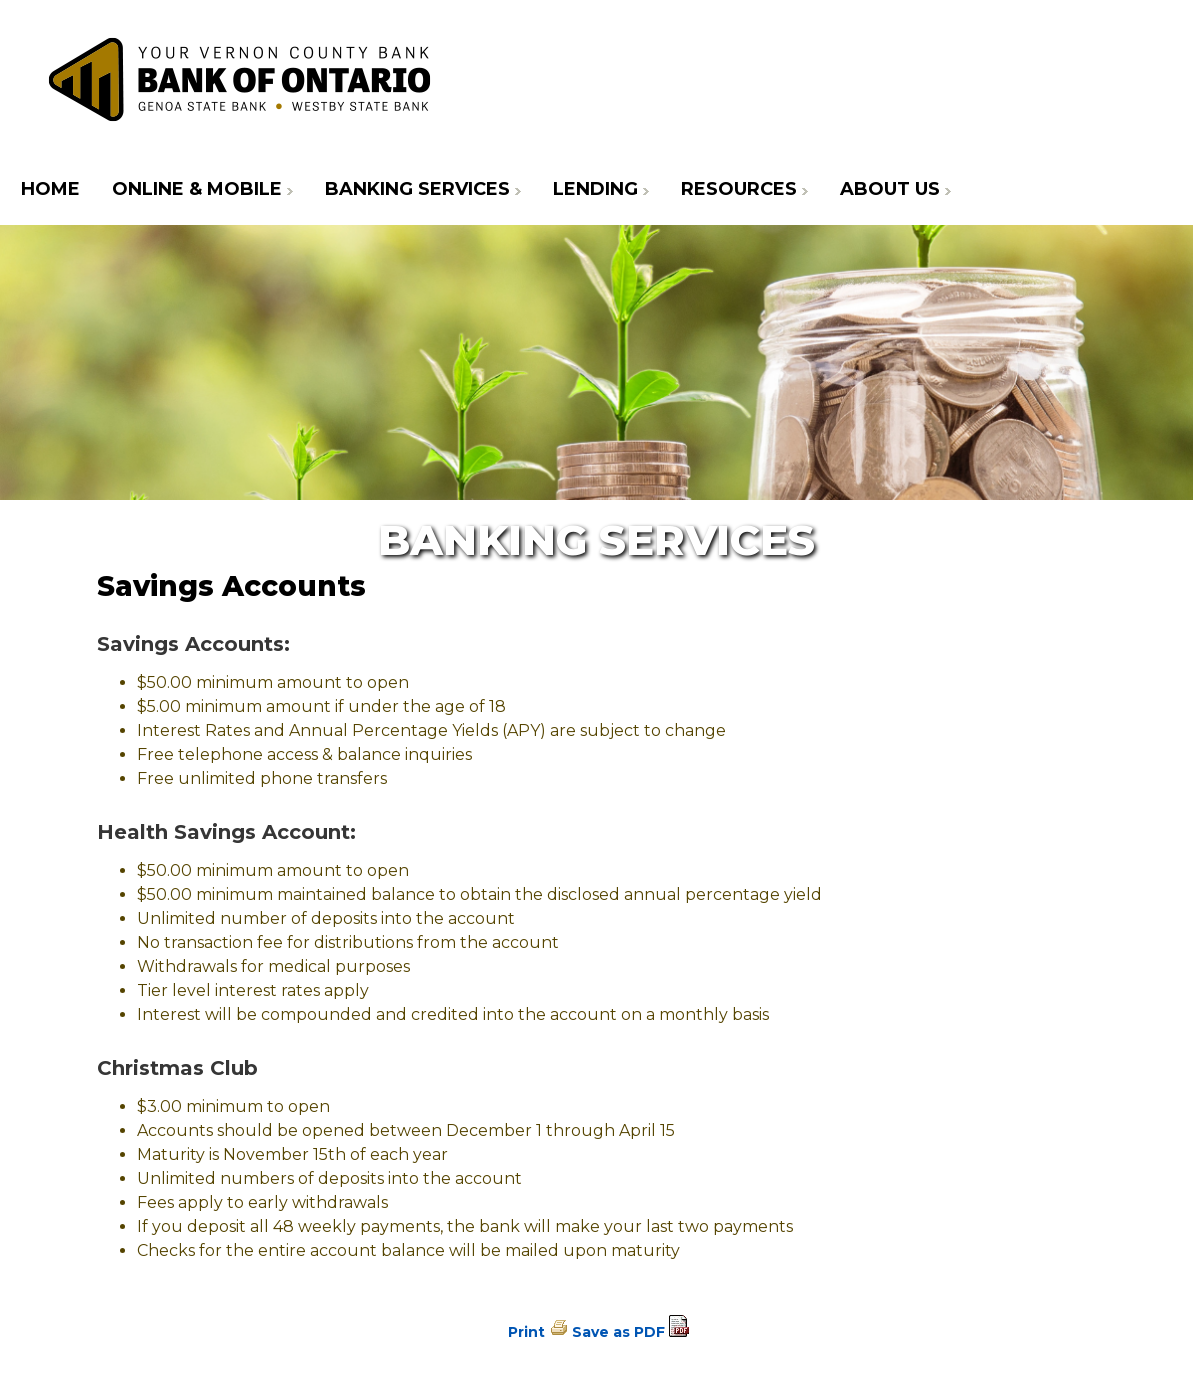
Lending (595, 189)
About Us (890, 189)
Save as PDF (618, 1332)
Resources (739, 189)
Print (526, 1332)
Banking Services (417, 189)
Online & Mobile (197, 189)
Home (50, 189)
